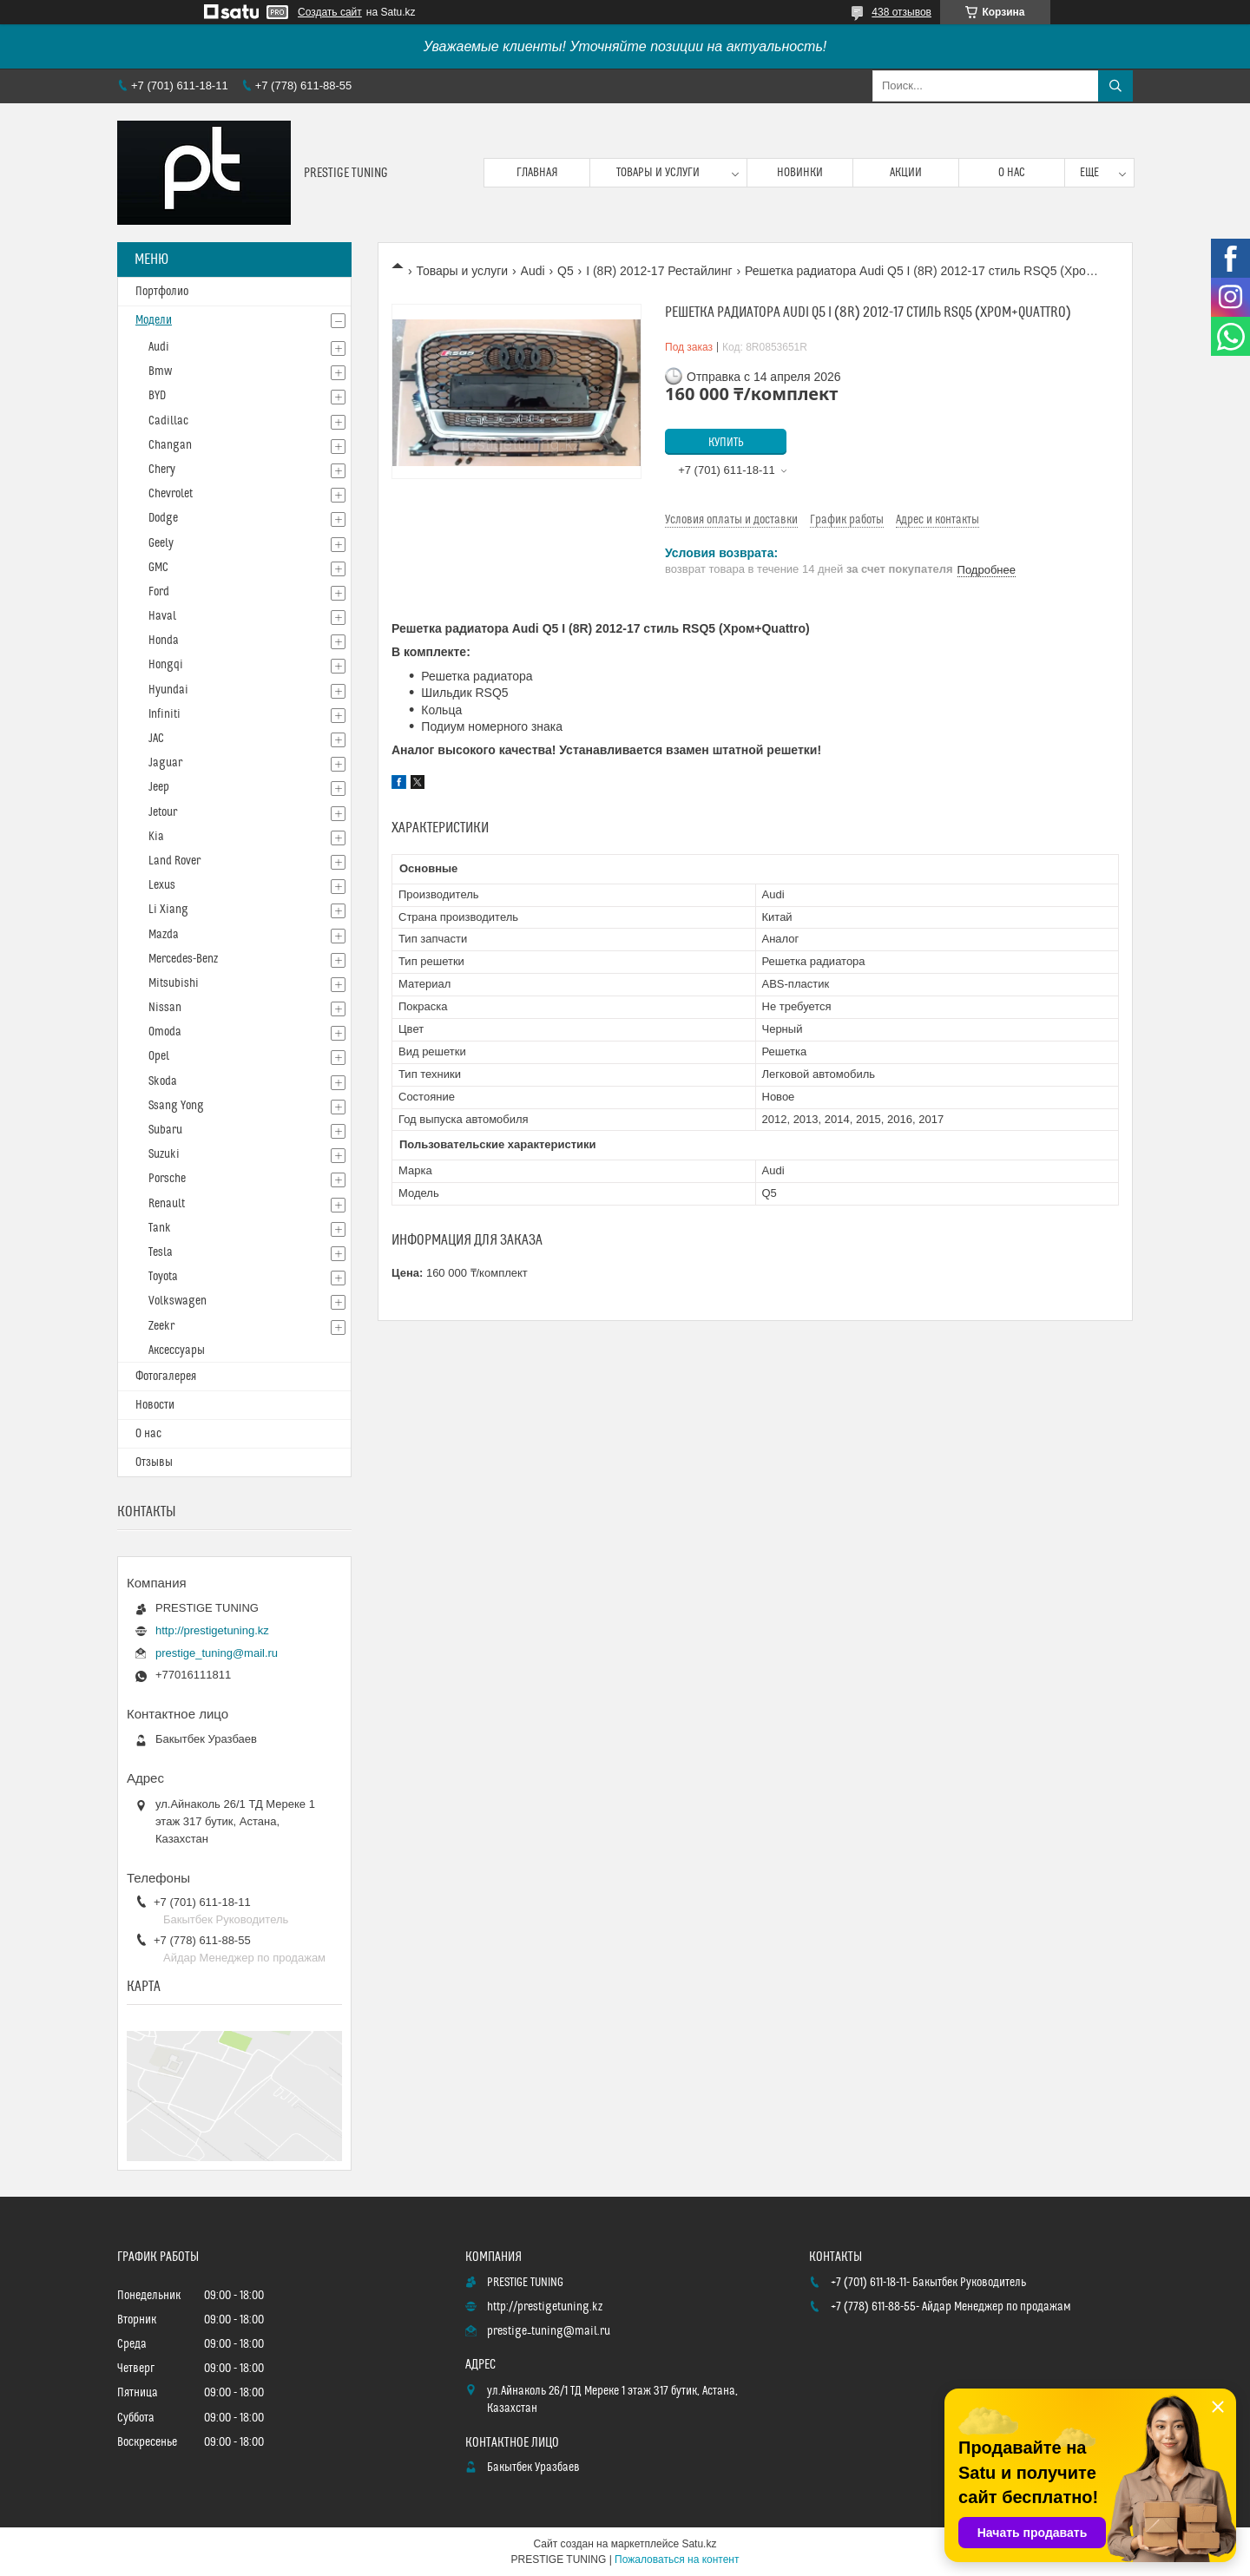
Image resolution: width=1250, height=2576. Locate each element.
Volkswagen (177, 1301)
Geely (161, 543)
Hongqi (165, 665)
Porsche (167, 1179)
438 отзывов (901, 12)
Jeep (158, 787)
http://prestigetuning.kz (212, 1630)
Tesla (160, 1252)
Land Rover (174, 861)
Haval (162, 616)
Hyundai (168, 690)
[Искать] (1115, 86)
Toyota (163, 1277)
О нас (1011, 173)
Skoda (162, 1081)
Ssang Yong (176, 1106)
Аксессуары (176, 1350)
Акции (906, 173)
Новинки (800, 173)
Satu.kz (698, 2544)
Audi (533, 271)
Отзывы (154, 1462)
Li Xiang (168, 910)
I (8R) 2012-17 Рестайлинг (659, 271)
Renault (166, 1204)
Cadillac (168, 421)
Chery (161, 469)
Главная (537, 173)
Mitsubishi (173, 983)
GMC (158, 568)
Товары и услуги (658, 173)
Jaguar (165, 763)
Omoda (164, 1032)
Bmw (160, 371)
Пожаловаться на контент (677, 2559)
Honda (163, 640)
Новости (154, 1405)
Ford (158, 592)
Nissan (164, 1008)
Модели (153, 320)
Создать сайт (330, 12)
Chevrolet (170, 494)
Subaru (165, 1130)
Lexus (161, 885)
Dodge (163, 518)
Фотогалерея (165, 1376)
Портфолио (161, 292)
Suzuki (164, 1154)
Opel (158, 1056)
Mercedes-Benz (183, 959)
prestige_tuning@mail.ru (216, 1652)
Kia (156, 837)
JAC (156, 739)
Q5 (565, 271)
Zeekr (161, 1326)
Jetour (162, 812)
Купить (726, 443)
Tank (159, 1228)
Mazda (163, 935)
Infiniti (164, 714)
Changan (170, 445)
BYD (157, 396)
